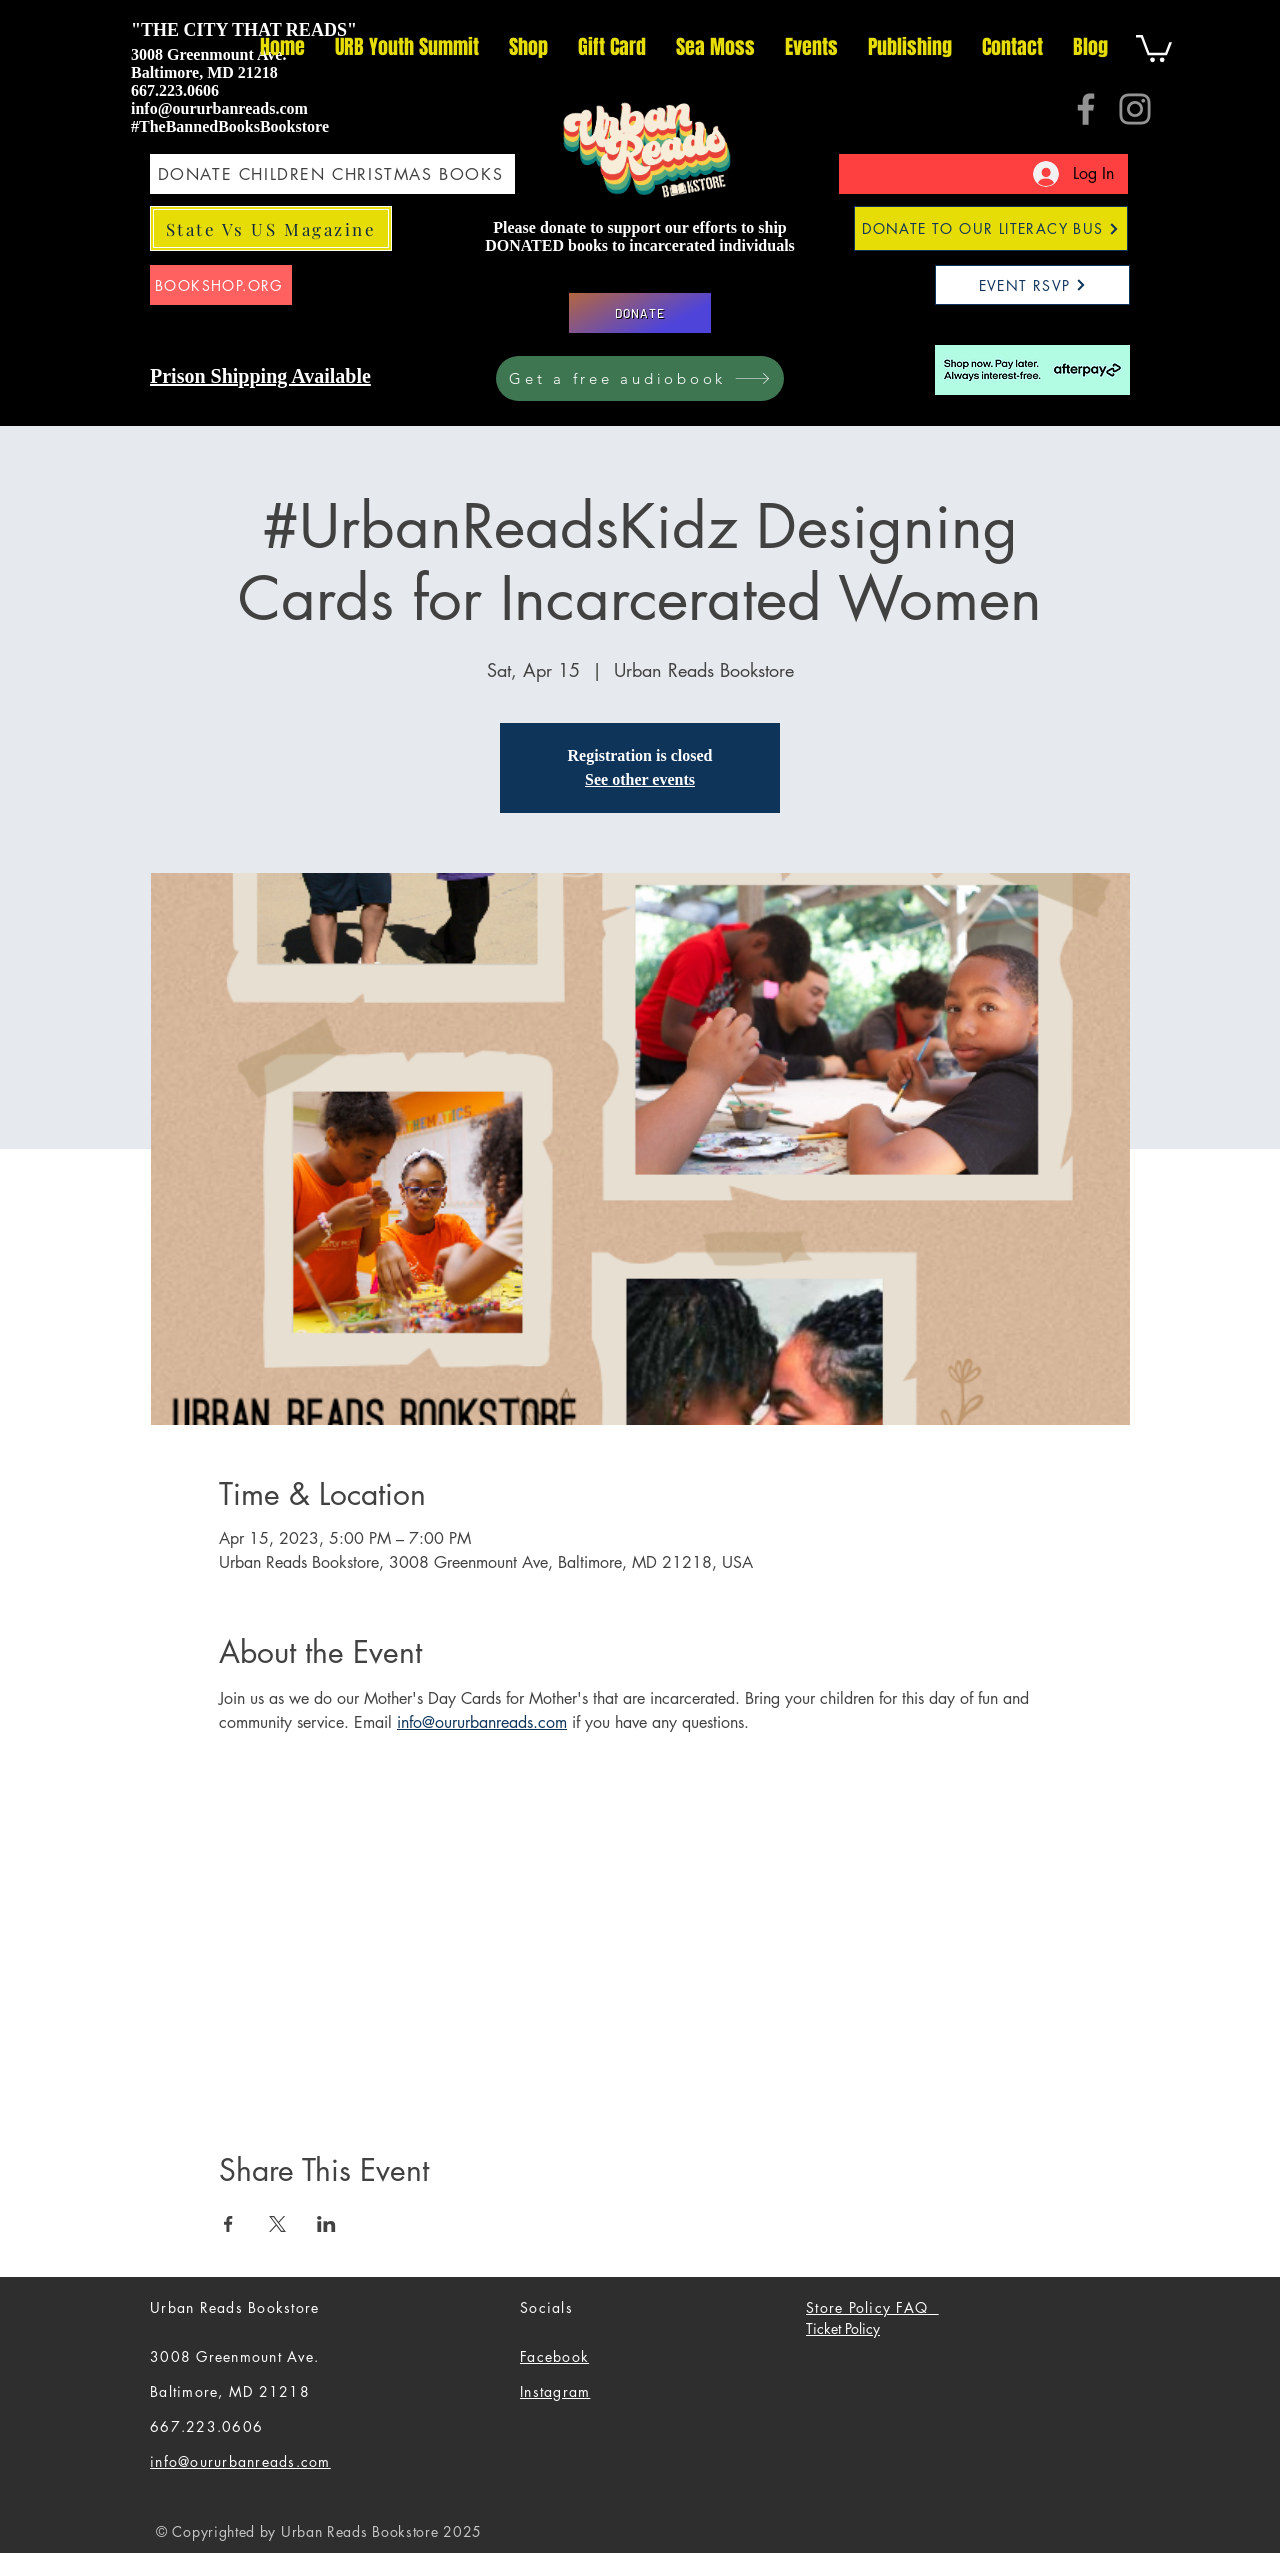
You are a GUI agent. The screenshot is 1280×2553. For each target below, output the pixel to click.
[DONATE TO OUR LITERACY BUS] (991, 228)
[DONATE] (640, 313)
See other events (640, 779)
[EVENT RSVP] (1032, 285)
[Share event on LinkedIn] (326, 2224)
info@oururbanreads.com (219, 108)
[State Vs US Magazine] (271, 228)
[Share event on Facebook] (228, 2224)
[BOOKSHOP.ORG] (221, 285)
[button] (1154, 47)
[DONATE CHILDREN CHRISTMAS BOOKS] (332, 174)
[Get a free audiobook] (640, 378)
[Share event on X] (277, 2224)
